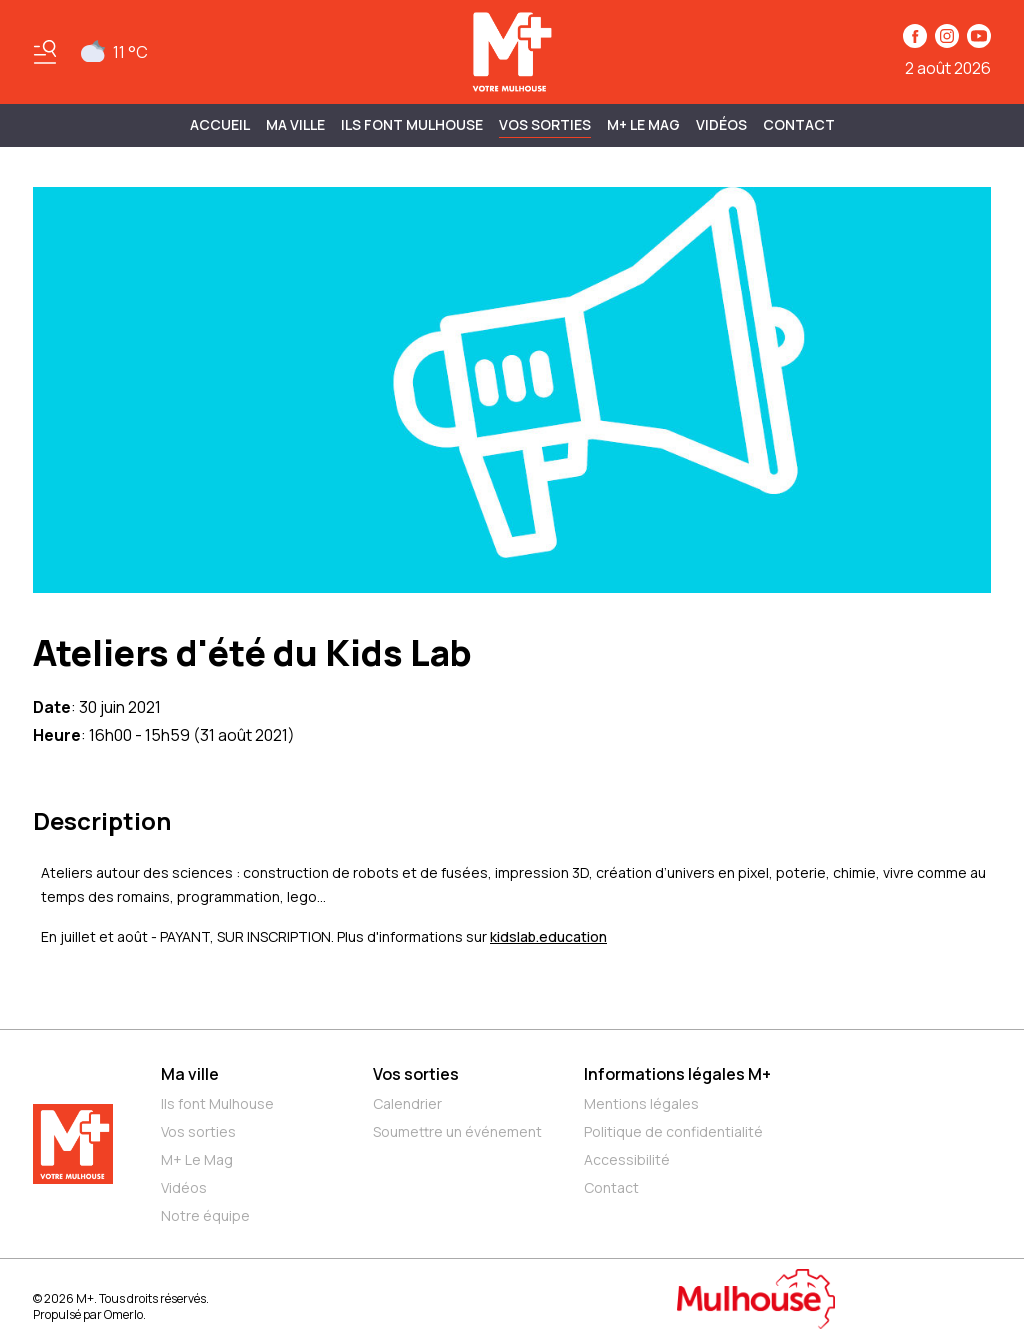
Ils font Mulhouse (217, 1103)
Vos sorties (545, 124)
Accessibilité (627, 1159)
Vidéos (721, 124)
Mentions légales (641, 1103)
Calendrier (407, 1103)
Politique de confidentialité (673, 1131)
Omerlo (123, 1314)
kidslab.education (548, 936)
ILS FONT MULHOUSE (412, 124)
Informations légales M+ (677, 1074)
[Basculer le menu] (45, 52)
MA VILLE (295, 124)
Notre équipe (205, 1215)
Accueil (220, 124)
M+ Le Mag (643, 124)
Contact (799, 124)
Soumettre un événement (457, 1131)
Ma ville (190, 1074)
